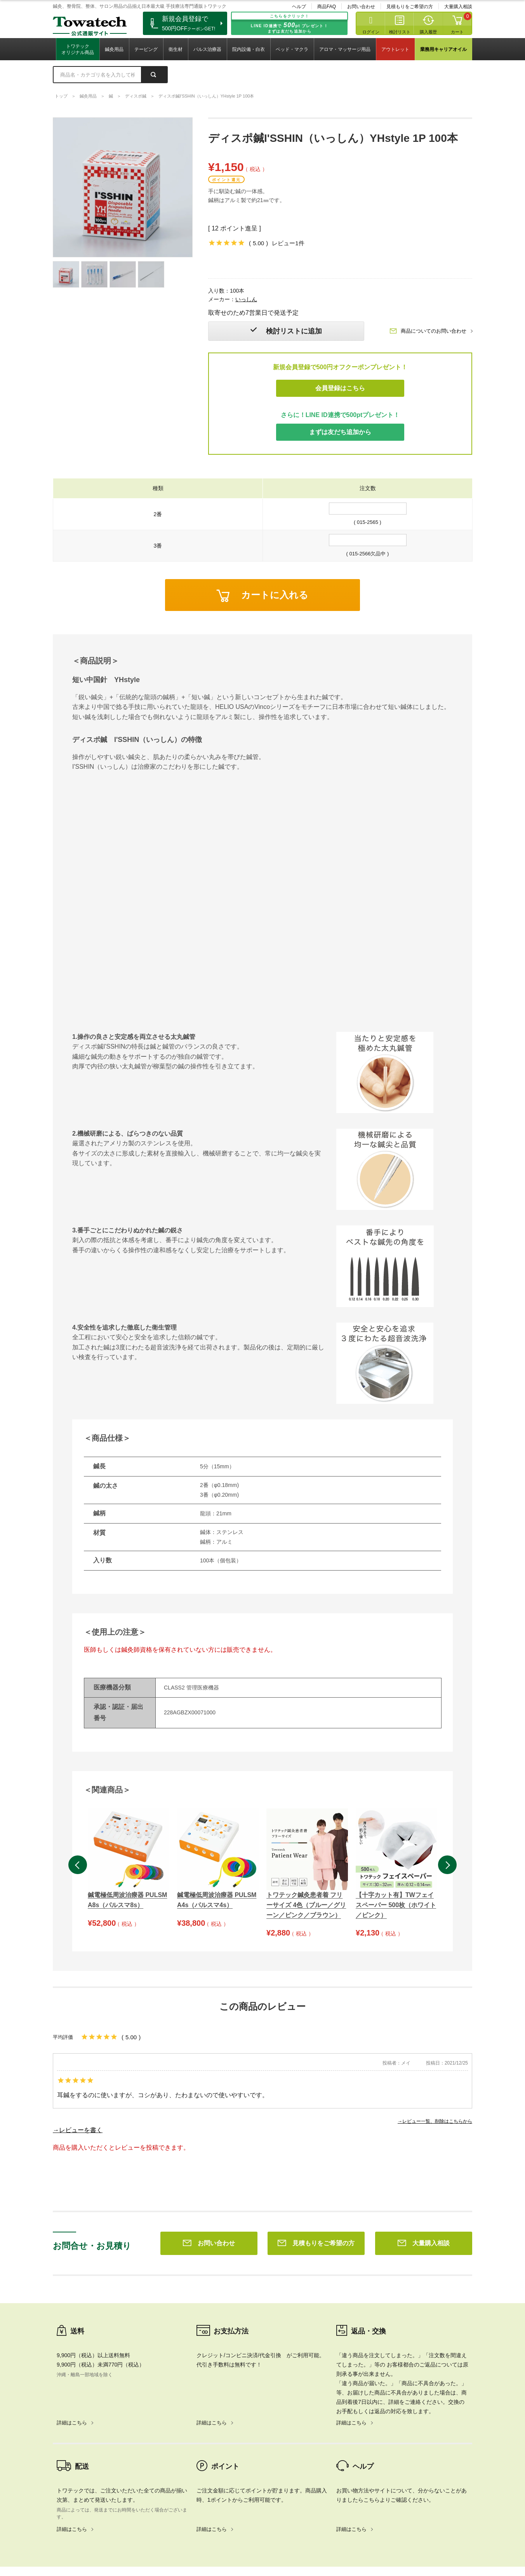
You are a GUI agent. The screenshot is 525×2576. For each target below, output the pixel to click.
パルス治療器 (207, 49)
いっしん (246, 299)
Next (447, 1864)
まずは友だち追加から (340, 432)
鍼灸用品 (114, 49)
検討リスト (399, 32)
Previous (77, 1864)
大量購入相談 (458, 6)
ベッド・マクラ (292, 49)
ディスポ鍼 (135, 96)
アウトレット (395, 49)
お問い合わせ (361, 6)
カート (457, 32)
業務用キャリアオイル (443, 49)
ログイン (370, 32)
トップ (61, 96)
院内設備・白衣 (248, 49)
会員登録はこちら (340, 388)
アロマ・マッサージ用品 (344, 49)
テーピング (146, 49)
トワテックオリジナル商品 (77, 49)
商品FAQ (326, 6)
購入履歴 (428, 32)
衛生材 (176, 49)
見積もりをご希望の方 (409, 6)
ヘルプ (299, 6)
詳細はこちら (72, 2311)
